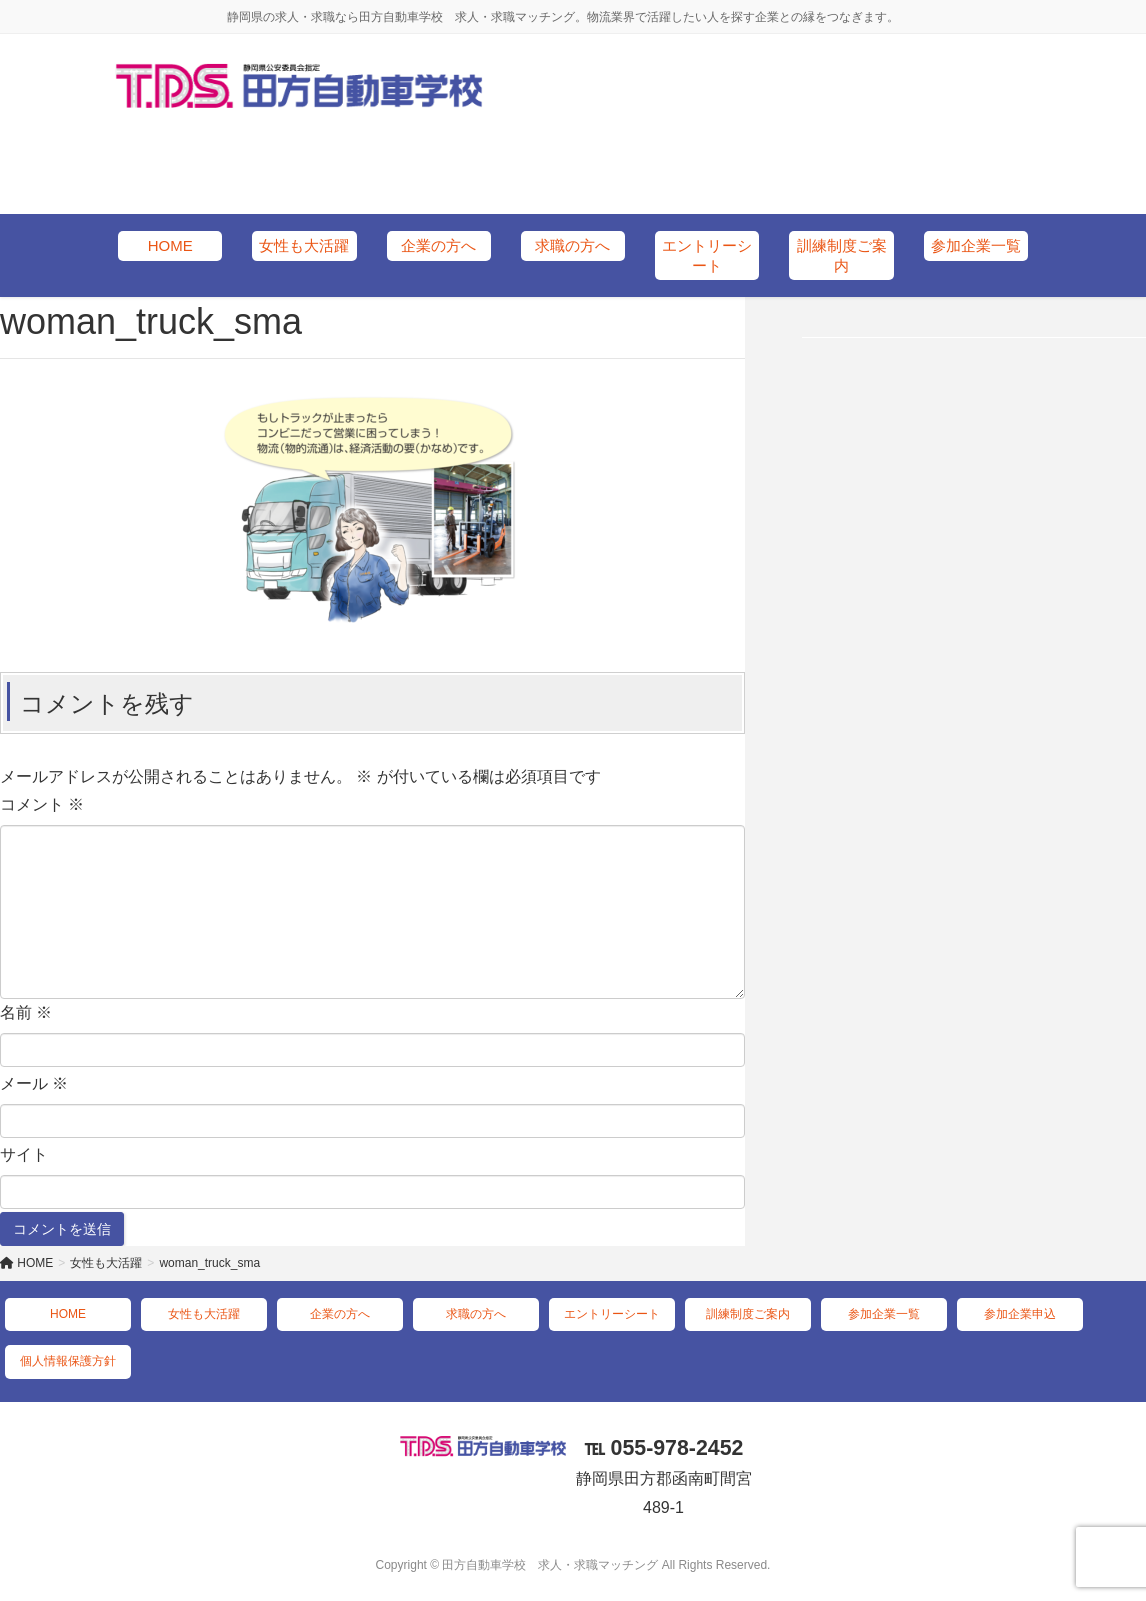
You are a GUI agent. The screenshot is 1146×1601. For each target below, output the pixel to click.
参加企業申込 (1020, 1314)
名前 (26, 1012)
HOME (68, 1314)
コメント (42, 804)
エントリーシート (612, 1314)
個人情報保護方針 (68, 1361)
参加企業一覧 (884, 1314)
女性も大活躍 (204, 1314)
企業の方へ (340, 1314)
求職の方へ (476, 1314)
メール (34, 1083)
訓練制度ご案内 (748, 1314)
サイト (24, 1154)
